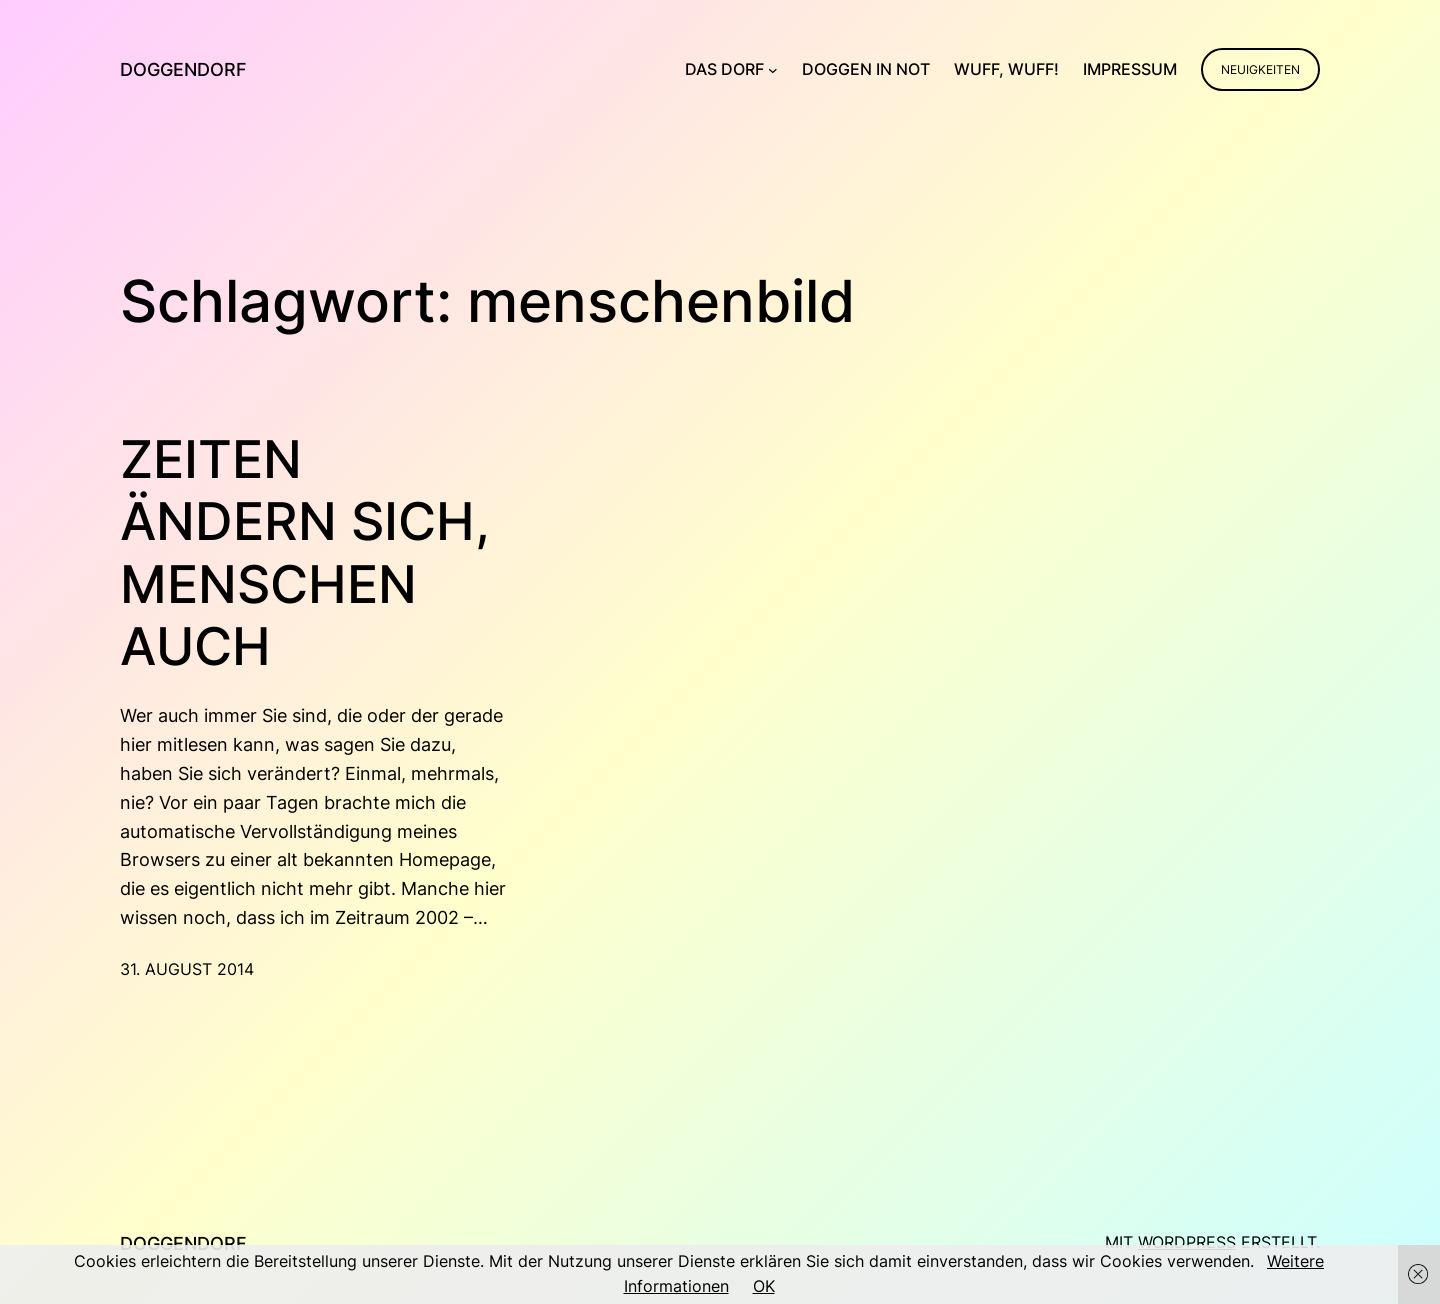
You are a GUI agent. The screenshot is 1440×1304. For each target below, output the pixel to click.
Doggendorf (183, 69)
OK (764, 1286)
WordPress (1187, 1242)
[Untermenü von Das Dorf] (773, 70)
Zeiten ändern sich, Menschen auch (304, 553)
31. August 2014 (187, 969)
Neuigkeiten (1260, 69)
